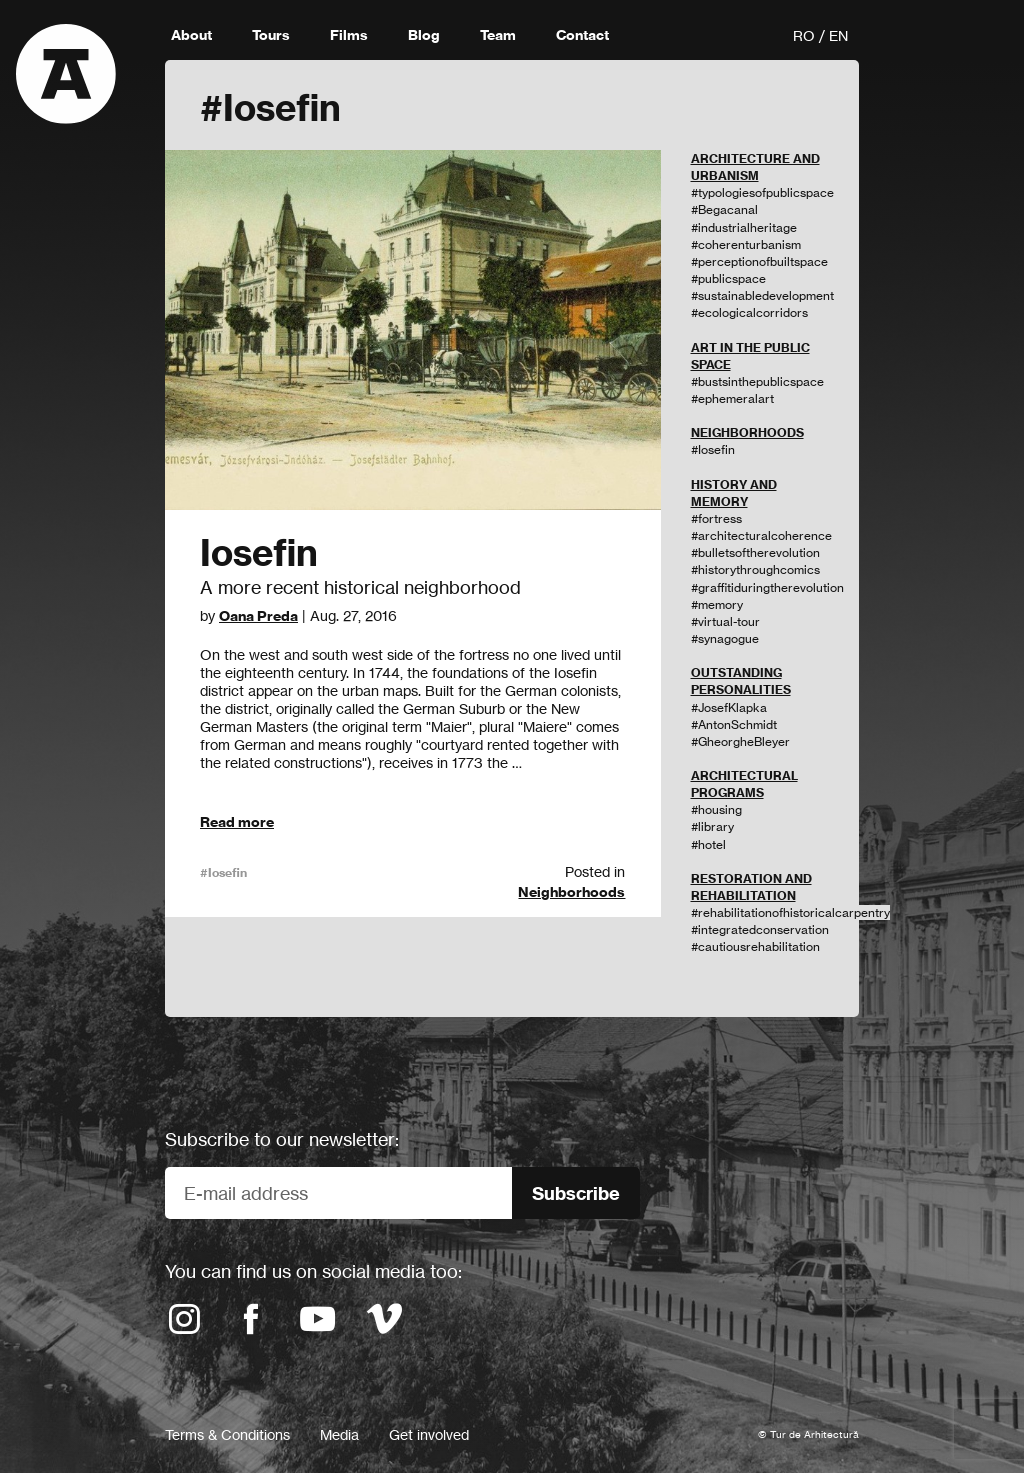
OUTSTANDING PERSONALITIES (741, 681)
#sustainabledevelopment (762, 295)
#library (712, 826)
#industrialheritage (744, 227)
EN (838, 35)
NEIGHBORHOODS (747, 432)
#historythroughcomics (755, 569)
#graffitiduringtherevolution (767, 587)
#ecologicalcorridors (749, 312)
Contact (582, 35)
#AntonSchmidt (734, 724)
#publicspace (728, 278)
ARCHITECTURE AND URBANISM (755, 167)
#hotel (708, 844)
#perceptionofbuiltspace (759, 261)
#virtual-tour (725, 621)
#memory (717, 604)
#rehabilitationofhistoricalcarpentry (790, 912)
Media (339, 1434)
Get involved (429, 1434)
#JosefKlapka (729, 707)
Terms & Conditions (227, 1434)
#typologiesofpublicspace (762, 192)
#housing (716, 809)
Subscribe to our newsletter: (282, 1139)
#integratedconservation (760, 929)
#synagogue (725, 638)
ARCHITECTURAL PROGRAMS (744, 784)
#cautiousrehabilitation (755, 946)
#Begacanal (724, 209)
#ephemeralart (732, 398)
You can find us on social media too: (313, 1271)
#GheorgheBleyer (740, 741)
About (191, 35)
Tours (271, 35)
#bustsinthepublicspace (757, 381)
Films (349, 35)
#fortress (716, 518)
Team (498, 35)
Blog (424, 35)
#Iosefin (223, 872)
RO (804, 35)
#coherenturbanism (746, 244)
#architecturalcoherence (761, 535)
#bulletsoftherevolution (755, 552)
